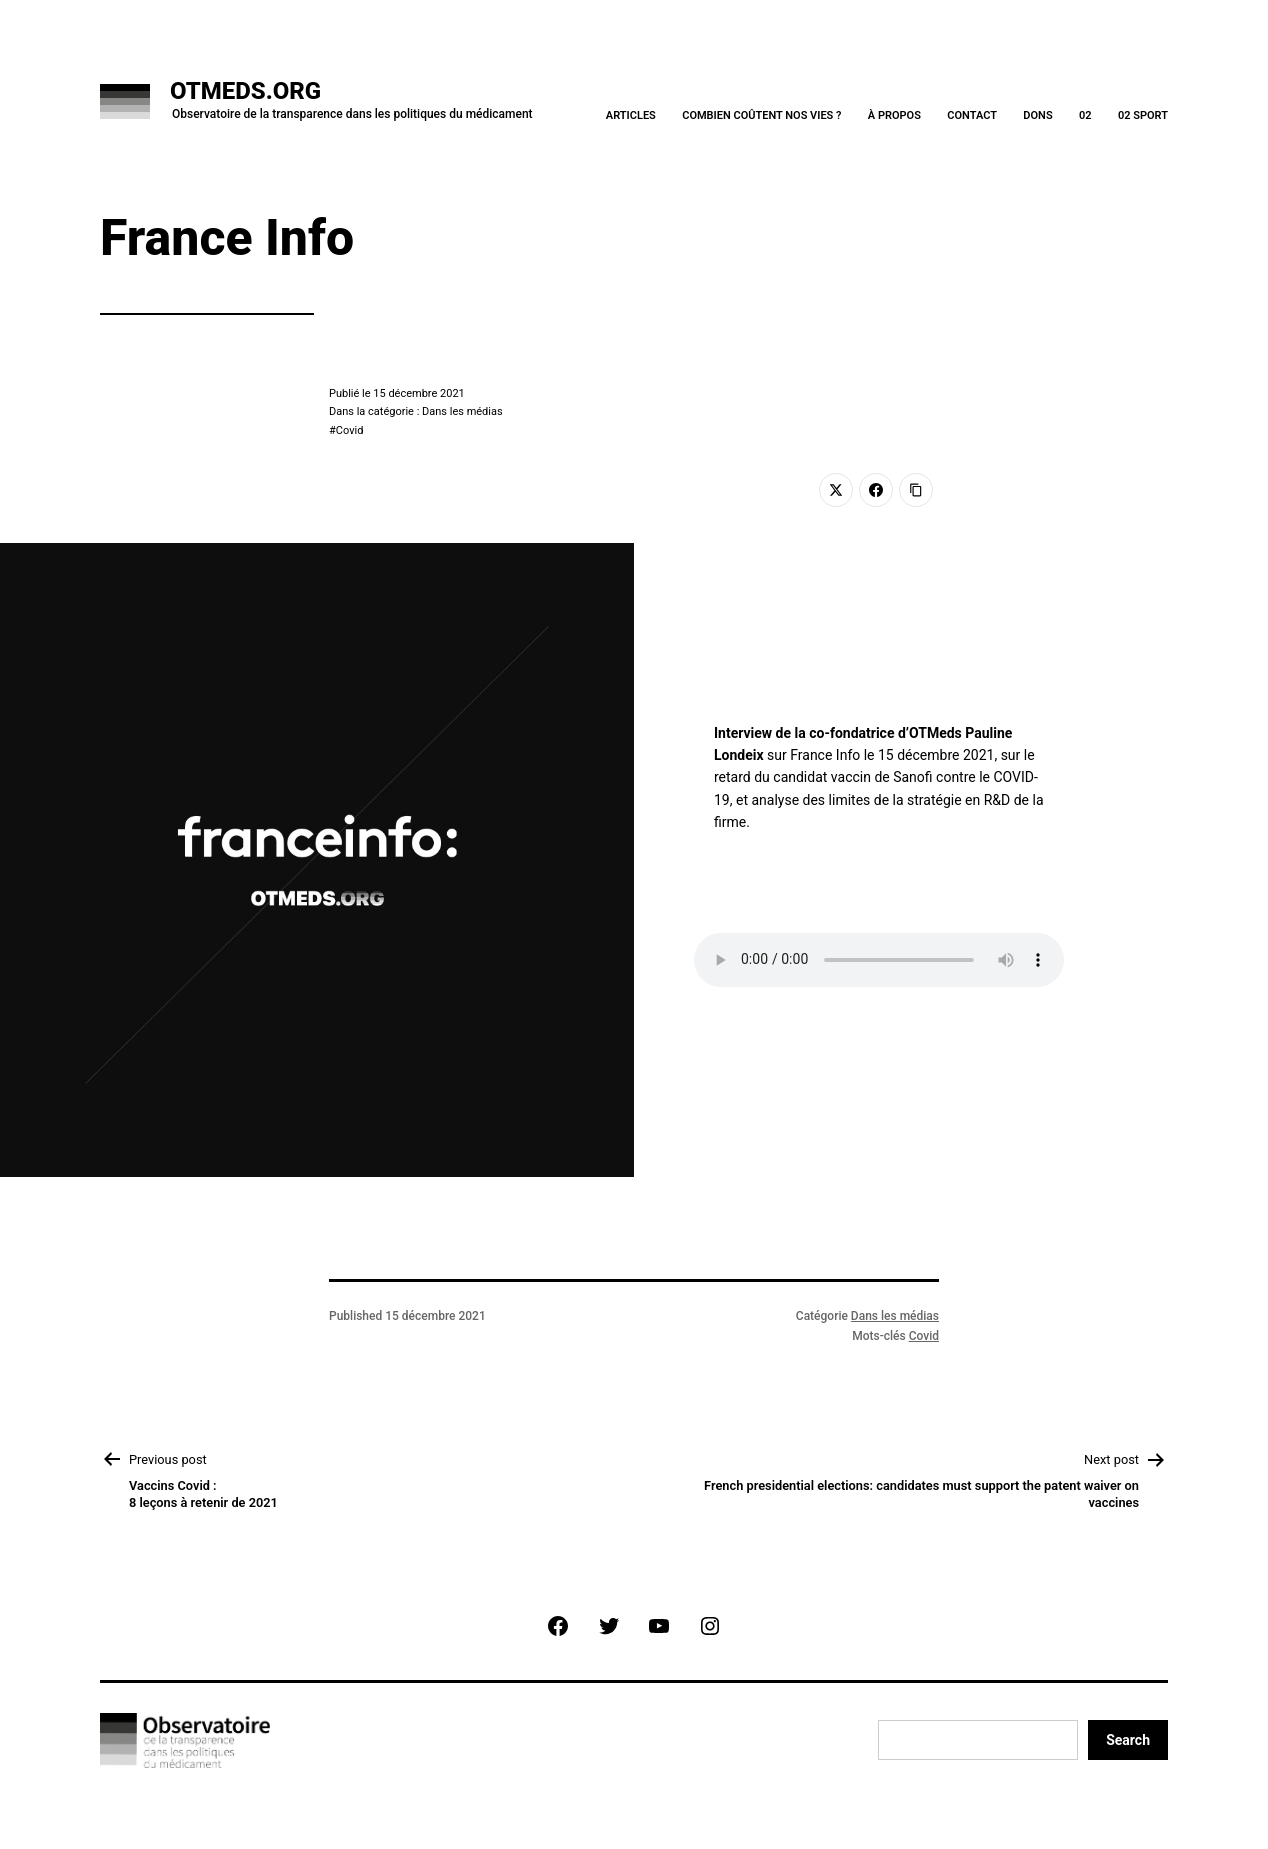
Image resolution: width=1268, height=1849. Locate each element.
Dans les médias (895, 1316)
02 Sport (1143, 115)
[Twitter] (836, 490)
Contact (972, 115)
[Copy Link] (916, 490)
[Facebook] (876, 490)
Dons (1037, 115)
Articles (631, 115)
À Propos (894, 115)
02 (1085, 115)
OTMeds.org (245, 91)
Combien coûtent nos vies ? (761, 115)
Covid (350, 430)
